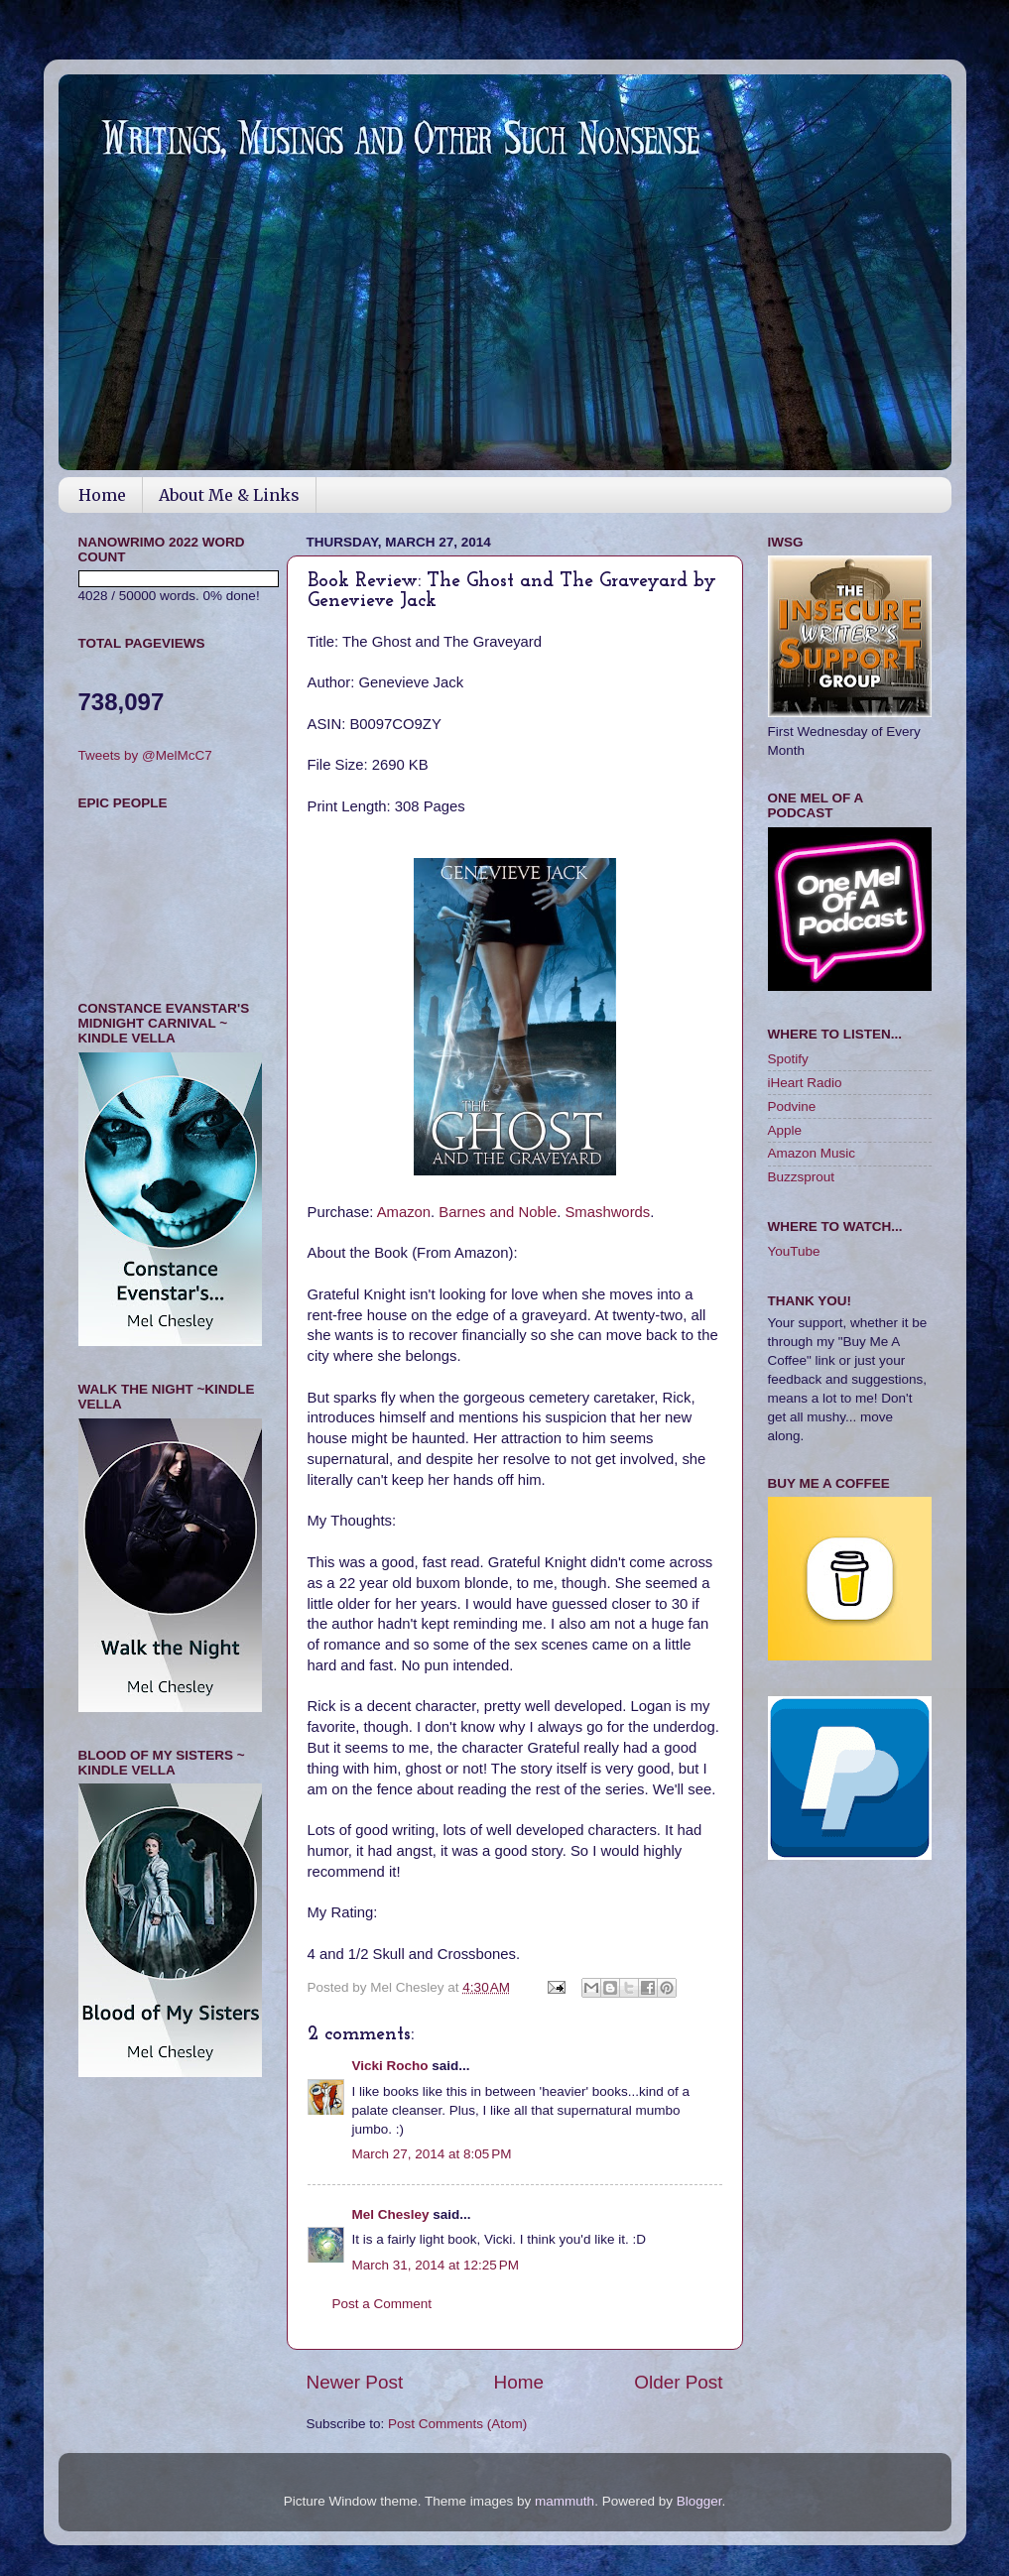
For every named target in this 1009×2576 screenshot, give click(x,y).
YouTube (794, 1251)
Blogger (699, 2501)
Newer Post (355, 2382)
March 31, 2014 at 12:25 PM (435, 2265)
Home (102, 495)
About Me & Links (229, 495)
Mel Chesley (391, 2214)
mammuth (564, 2501)
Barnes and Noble (498, 1212)
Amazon (404, 1212)
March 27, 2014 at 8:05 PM (432, 2154)
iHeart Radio (805, 1082)
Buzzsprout (801, 1176)
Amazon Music (812, 1153)
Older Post (678, 2382)
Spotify (788, 1058)
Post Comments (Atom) (457, 2423)
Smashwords (607, 1212)
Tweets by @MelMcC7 (145, 755)
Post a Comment (382, 2303)
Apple (785, 1130)
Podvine (792, 1106)
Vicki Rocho (390, 2065)
